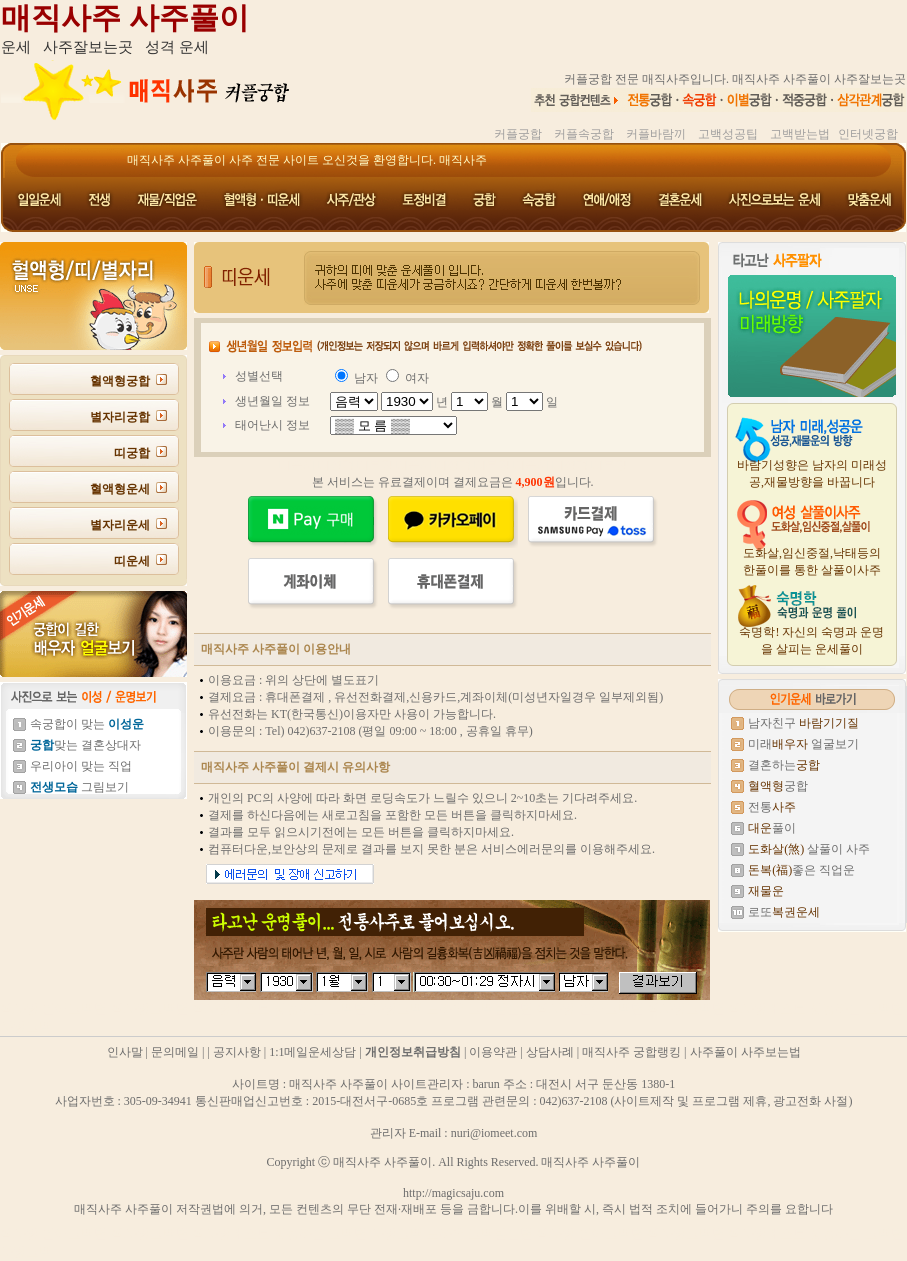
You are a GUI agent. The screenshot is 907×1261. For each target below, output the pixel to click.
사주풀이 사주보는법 (745, 1052)
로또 (784, 912)
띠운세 (132, 561)
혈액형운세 (120, 489)
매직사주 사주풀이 (125, 17)
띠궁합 (132, 453)
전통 (772, 807)
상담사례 (550, 1052)
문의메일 (175, 1052)
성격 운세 (177, 47)
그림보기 (79, 787)
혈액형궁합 (120, 381)
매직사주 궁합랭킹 (631, 1052)
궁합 (778, 786)
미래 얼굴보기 (803, 744)
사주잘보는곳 (88, 47)
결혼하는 (784, 765)
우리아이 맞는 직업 (81, 766)
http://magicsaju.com (453, 1193)
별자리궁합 (120, 417)
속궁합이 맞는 (87, 724)
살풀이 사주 (809, 849)
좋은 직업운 (801, 870)
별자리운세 (120, 525)
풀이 (772, 828)
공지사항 (237, 1052)
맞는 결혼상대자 (85, 745)
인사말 (125, 1052)
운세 (16, 47)
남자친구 (803, 723)
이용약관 (493, 1052)
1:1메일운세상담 (312, 1052)
